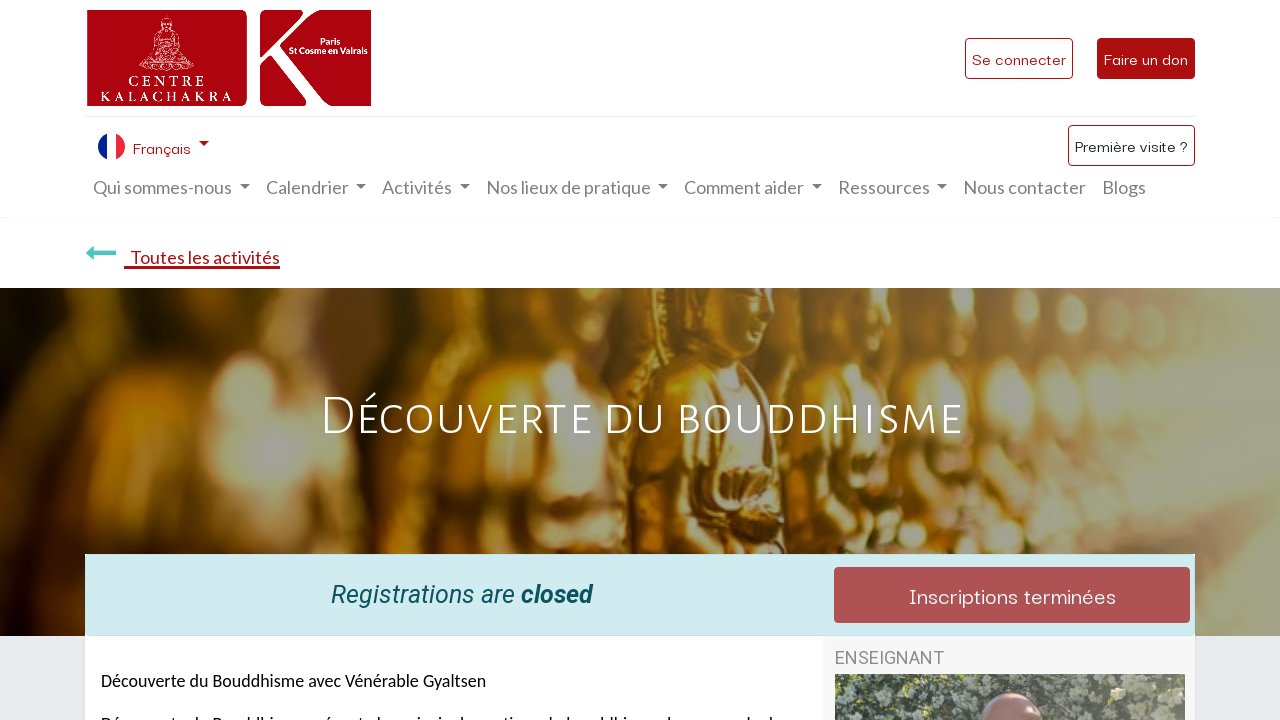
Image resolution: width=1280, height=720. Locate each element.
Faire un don (1146, 58)
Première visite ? (1131, 145)
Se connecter (1019, 58)
